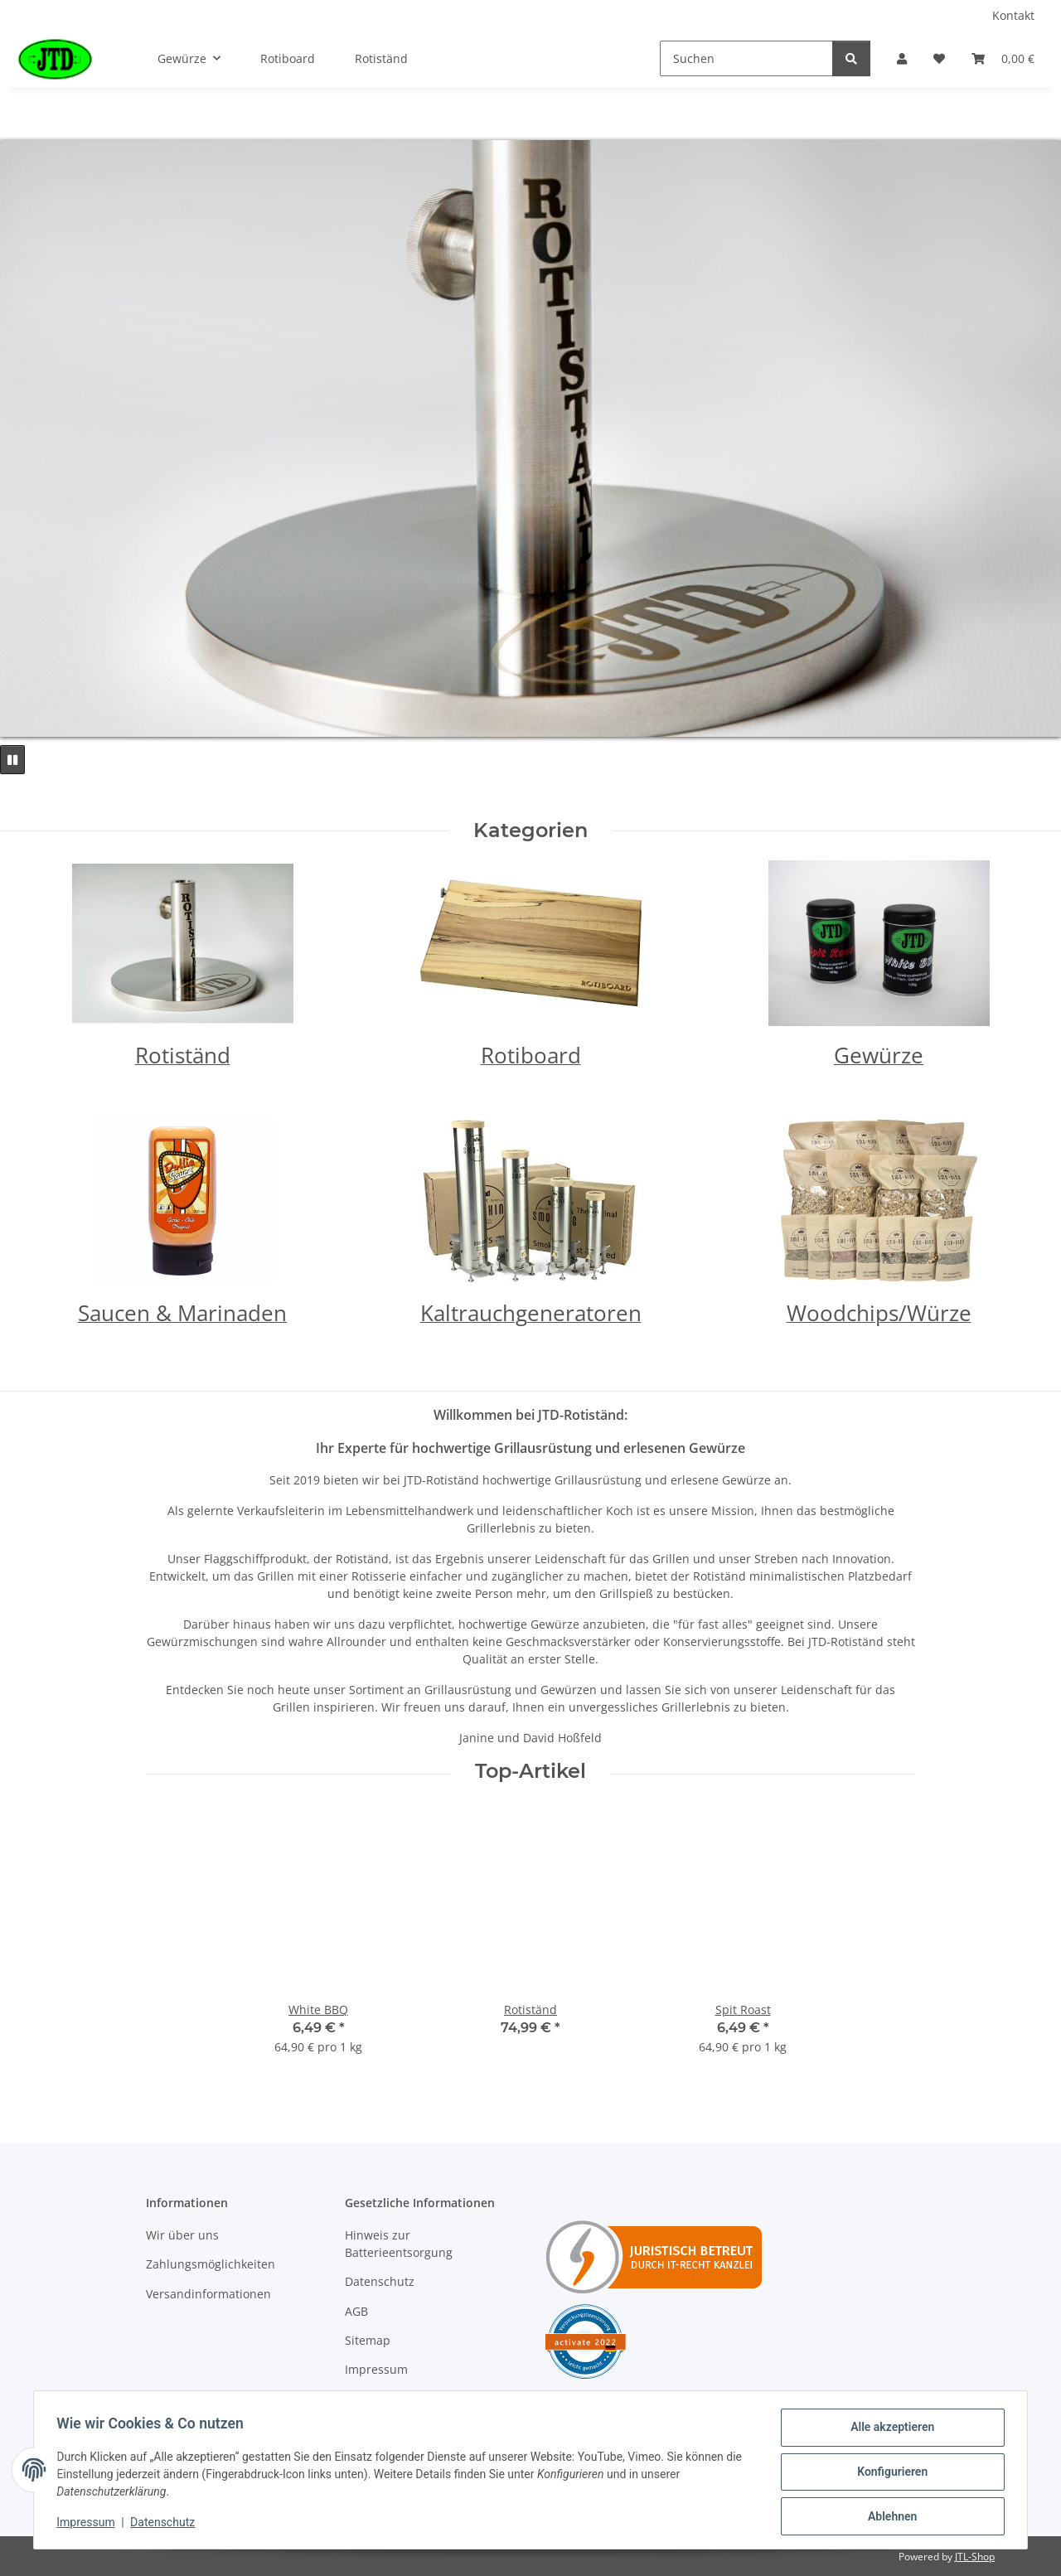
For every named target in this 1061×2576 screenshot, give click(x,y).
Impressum (376, 2369)
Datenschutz (379, 2281)
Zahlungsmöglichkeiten (210, 2264)
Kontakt (1013, 15)
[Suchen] (746, 58)
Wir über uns (182, 2235)
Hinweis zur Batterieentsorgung (399, 2243)
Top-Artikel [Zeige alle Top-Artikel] (530, 1771)
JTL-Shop (975, 2556)
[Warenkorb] (1003, 58)
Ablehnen (888, 2517)
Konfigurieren (888, 2474)
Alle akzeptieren (888, 2431)
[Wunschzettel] (939, 58)
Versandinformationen (208, 2294)
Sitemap (367, 2340)
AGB (356, 2311)
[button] (902, 58)
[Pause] (12, 759)
